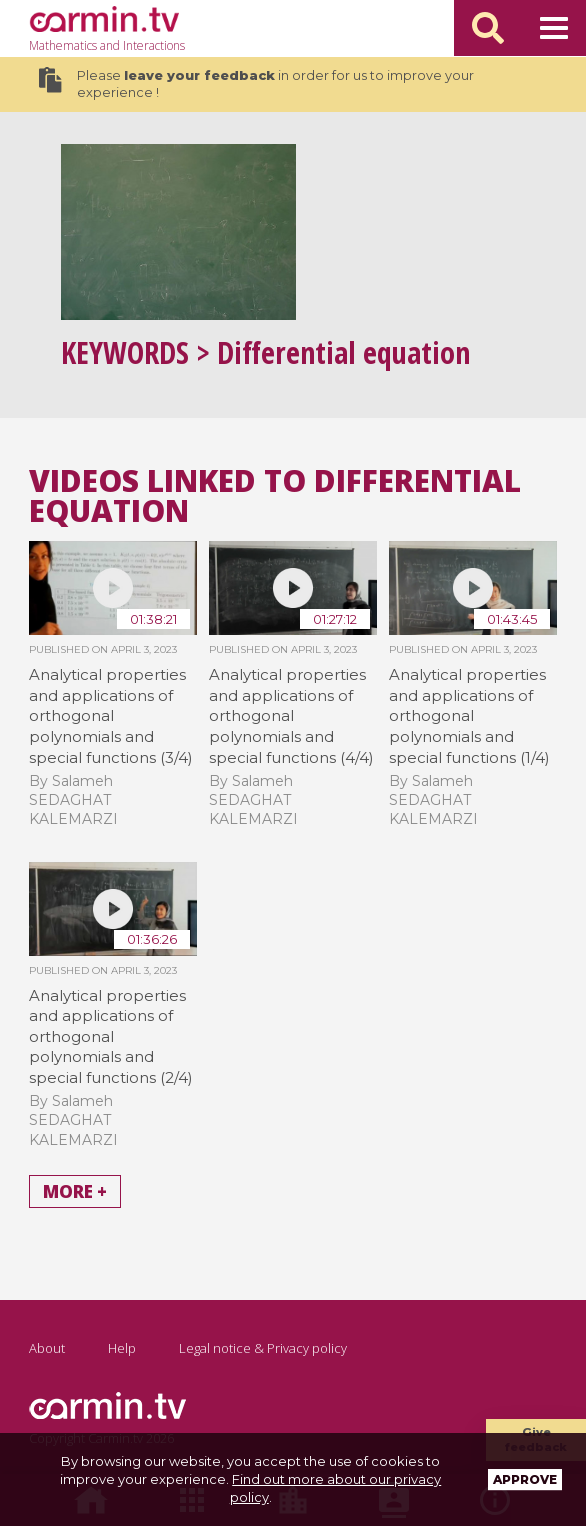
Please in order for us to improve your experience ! (256, 84)
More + (75, 1191)
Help (122, 1348)
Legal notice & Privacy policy (263, 1348)
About (47, 1348)
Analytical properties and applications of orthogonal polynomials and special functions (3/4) (111, 716)
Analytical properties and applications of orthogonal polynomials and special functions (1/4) (469, 716)
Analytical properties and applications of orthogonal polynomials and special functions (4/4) (291, 716)
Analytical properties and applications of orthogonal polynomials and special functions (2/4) (111, 1037)
